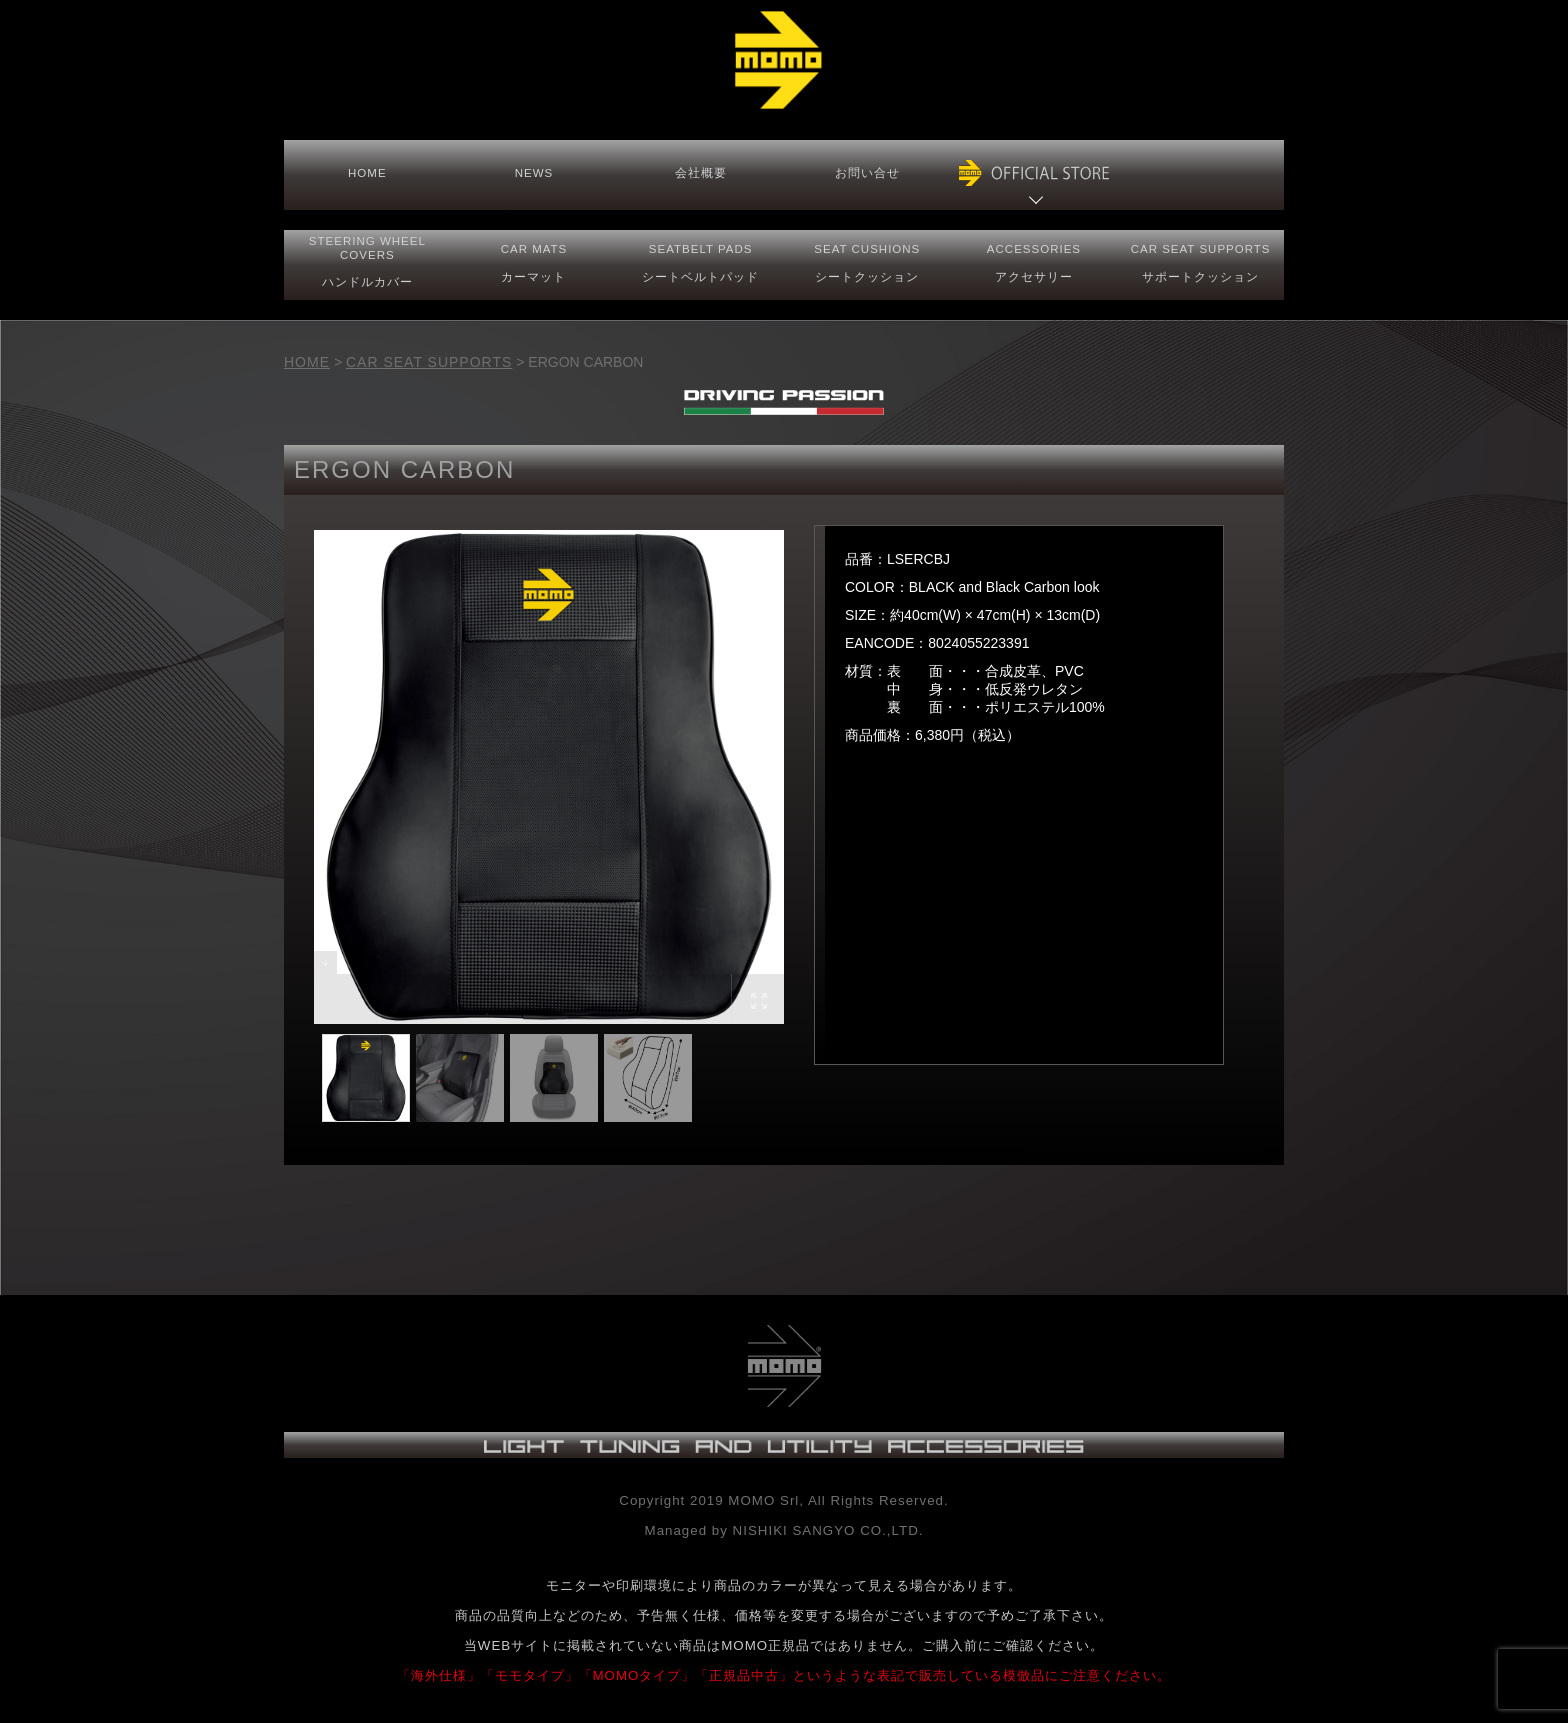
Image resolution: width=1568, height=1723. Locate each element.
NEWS (534, 178)
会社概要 (701, 178)
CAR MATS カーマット (533, 267)
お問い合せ (867, 178)
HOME (367, 178)
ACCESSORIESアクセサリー (1034, 267)
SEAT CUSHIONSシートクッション (867, 267)
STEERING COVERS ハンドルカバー (367, 264)
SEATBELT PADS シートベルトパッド (700, 267)
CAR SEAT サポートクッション (1200, 267)
